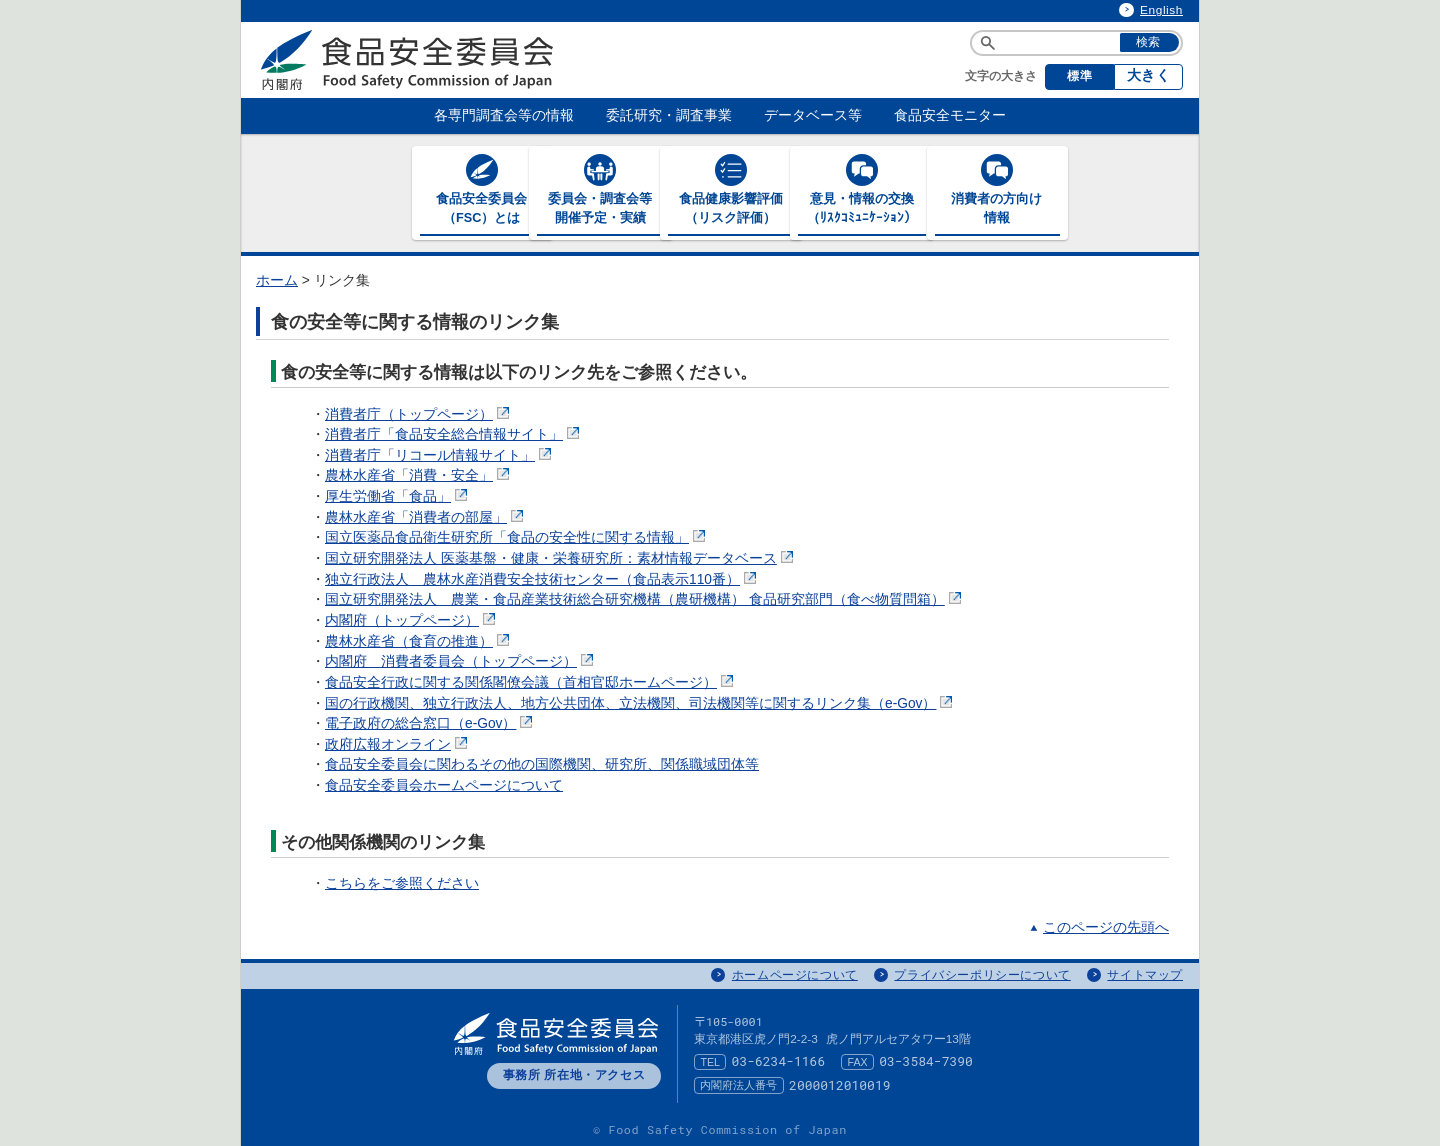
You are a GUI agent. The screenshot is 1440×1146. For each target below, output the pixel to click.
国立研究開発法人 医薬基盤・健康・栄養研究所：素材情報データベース (561, 557)
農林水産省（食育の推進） (419, 640)
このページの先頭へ (1106, 926)
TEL (710, 1061)
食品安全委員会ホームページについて (444, 784)
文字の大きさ (1001, 76)
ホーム (277, 279)
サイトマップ (1145, 974)
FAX (858, 1061)
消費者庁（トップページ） (419, 413)
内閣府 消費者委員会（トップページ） (461, 660)
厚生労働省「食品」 (398, 495)
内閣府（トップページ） (412, 619)
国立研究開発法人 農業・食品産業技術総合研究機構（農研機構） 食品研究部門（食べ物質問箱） (645, 598)
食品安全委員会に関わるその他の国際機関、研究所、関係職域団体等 (542, 764)
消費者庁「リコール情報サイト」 (440, 454)
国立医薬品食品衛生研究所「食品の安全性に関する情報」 (517, 536)
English (1161, 10)
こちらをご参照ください (402, 882)
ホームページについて (795, 974)
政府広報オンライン (398, 743)
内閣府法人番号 (738, 1084)
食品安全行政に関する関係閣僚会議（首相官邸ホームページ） (531, 681)
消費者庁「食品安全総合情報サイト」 (454, 433)
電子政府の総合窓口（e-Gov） (430, 722)
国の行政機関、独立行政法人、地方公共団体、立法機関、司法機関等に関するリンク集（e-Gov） (640, 702)
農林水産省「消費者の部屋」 (426, 516)
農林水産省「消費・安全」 (419, 475)
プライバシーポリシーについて (982, 974)
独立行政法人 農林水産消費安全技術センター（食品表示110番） (542, 578)
